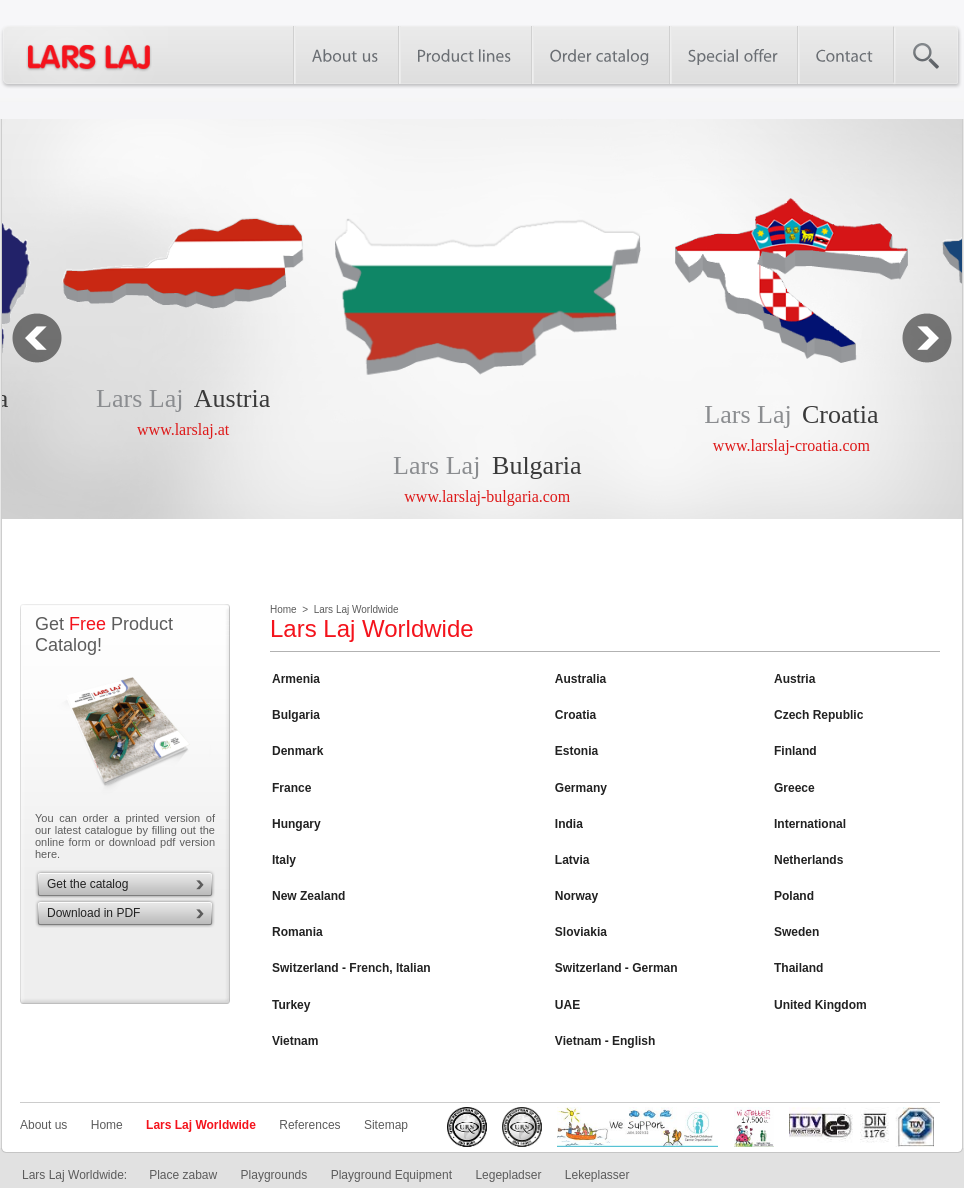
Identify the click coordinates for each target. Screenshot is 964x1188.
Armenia (296, 679)
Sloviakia (581, 932)
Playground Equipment (391, 1175)
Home (107, 1125)
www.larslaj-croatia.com (791, 445)
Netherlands (808, 860)
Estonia (576, 751)
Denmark (297, 751)
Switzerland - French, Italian (351, 968)
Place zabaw (183, 1175)
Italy (284, 860)
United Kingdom (820, 1005)
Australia (580, 679)
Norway (576, 896)
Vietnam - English (605, 1041)
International (810, 824)
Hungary (296, 824)
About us (43, 1125)
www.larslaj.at (183, 429)
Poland (794, 896)
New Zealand (308, 896)
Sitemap (386, 1125)
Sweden (796, 932)
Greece (794, 788)
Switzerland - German (616, 968)
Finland (795, 751)
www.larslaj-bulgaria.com (487, 496)
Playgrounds (274, 1175)
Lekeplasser (597, 1175)
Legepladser (508, 1175)
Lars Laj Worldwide (201, 1125)
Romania (297, 932)
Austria (232, 398)
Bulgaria (537, 465)
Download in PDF (93, 913)
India (569, 824)
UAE (567, 1005)
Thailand (798, 968)
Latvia (572, 860)
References (309, 1125)
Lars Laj (139, 398)
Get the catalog (87, 884)
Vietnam (295, 1041)
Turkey (291, 1005)
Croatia (840, 414)
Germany (581, 788)
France (291, 788)
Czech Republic (818, 715)
